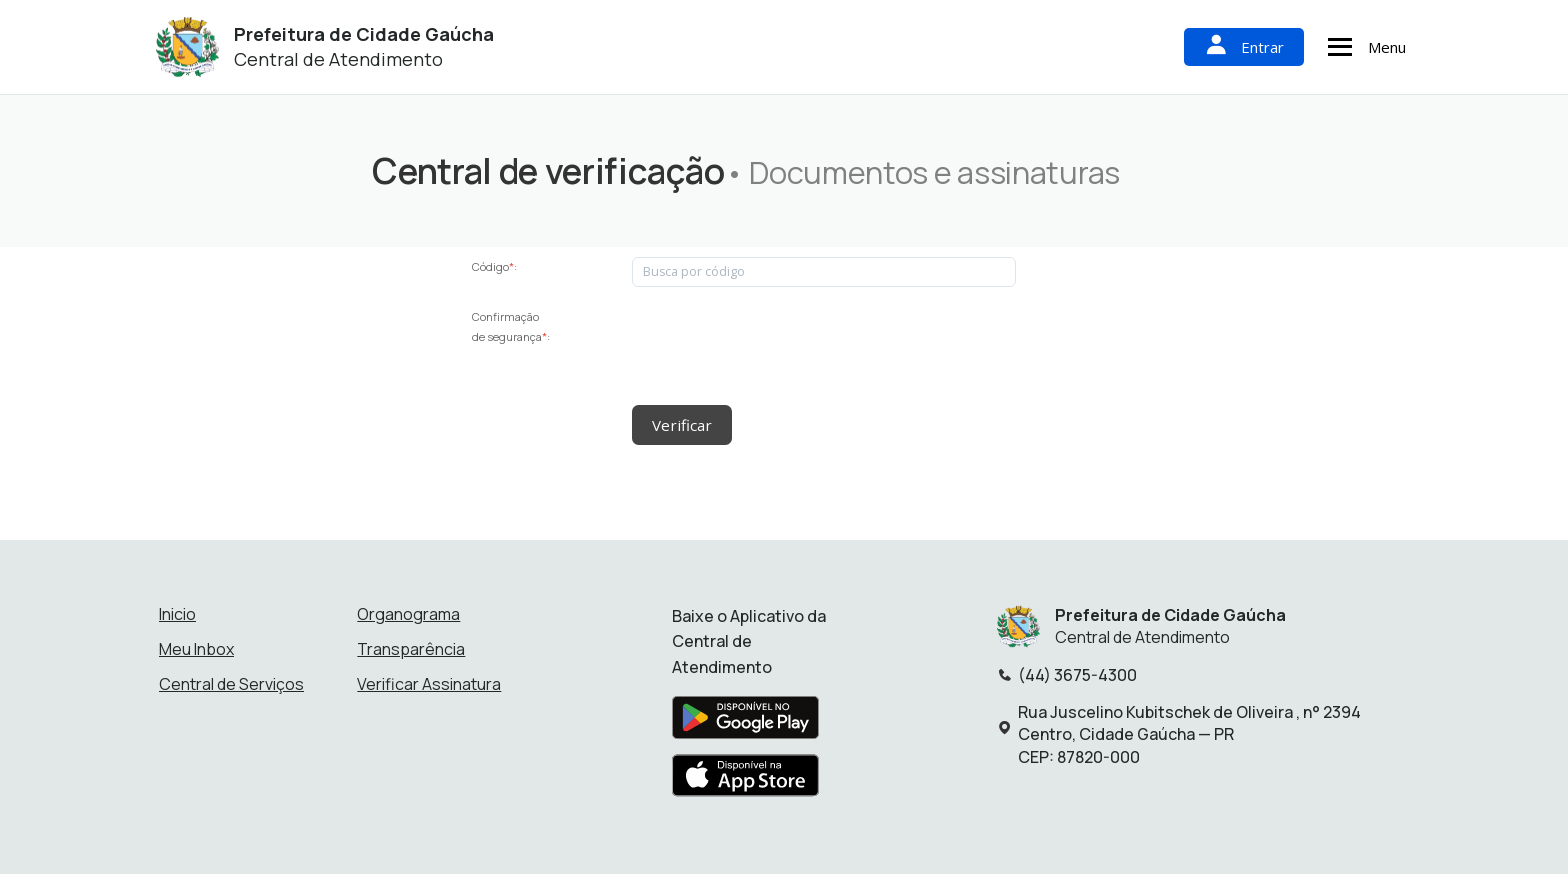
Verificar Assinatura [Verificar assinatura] (429, 682)
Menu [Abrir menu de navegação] (1364, 47)
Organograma (408, 612)
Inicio (177, 612)
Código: (494, 266)
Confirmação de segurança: (511, 326)
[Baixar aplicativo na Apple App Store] (746, 779)
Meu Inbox (196, 647)
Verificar (680, 424)
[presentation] (784, 346)
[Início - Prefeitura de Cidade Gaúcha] (187, 47)
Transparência (411, 647)
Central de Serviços (231, 682)
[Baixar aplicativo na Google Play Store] (745, 721)
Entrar (1244, 46)
